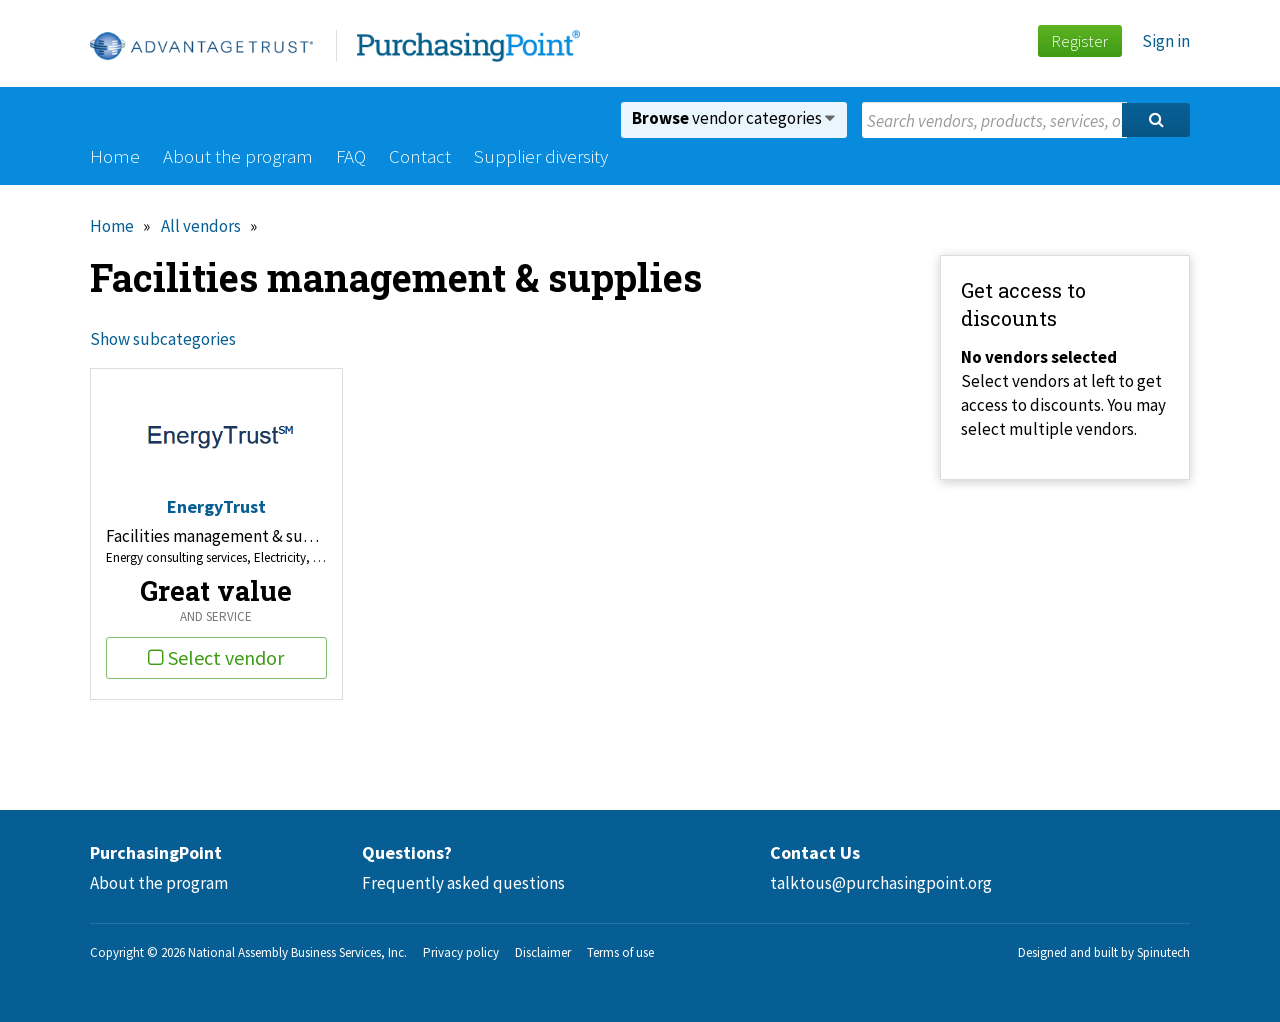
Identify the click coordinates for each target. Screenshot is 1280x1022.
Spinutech (1163, 952)
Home (115, 156)
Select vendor (216, 657)
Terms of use (620, 952)
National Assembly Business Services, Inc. (297, 952)
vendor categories (733, 118)
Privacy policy (461, 952)
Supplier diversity (541, 156)
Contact (420, 156)
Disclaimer (543, 952)
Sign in (1166, 41)
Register (1079, 41)
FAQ (351, 156)
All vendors (201, 226)
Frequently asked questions (463, 883)
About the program (238, 156)
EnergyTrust (216, 506)
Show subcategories (163, 339)
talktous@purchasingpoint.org (881, 883)
